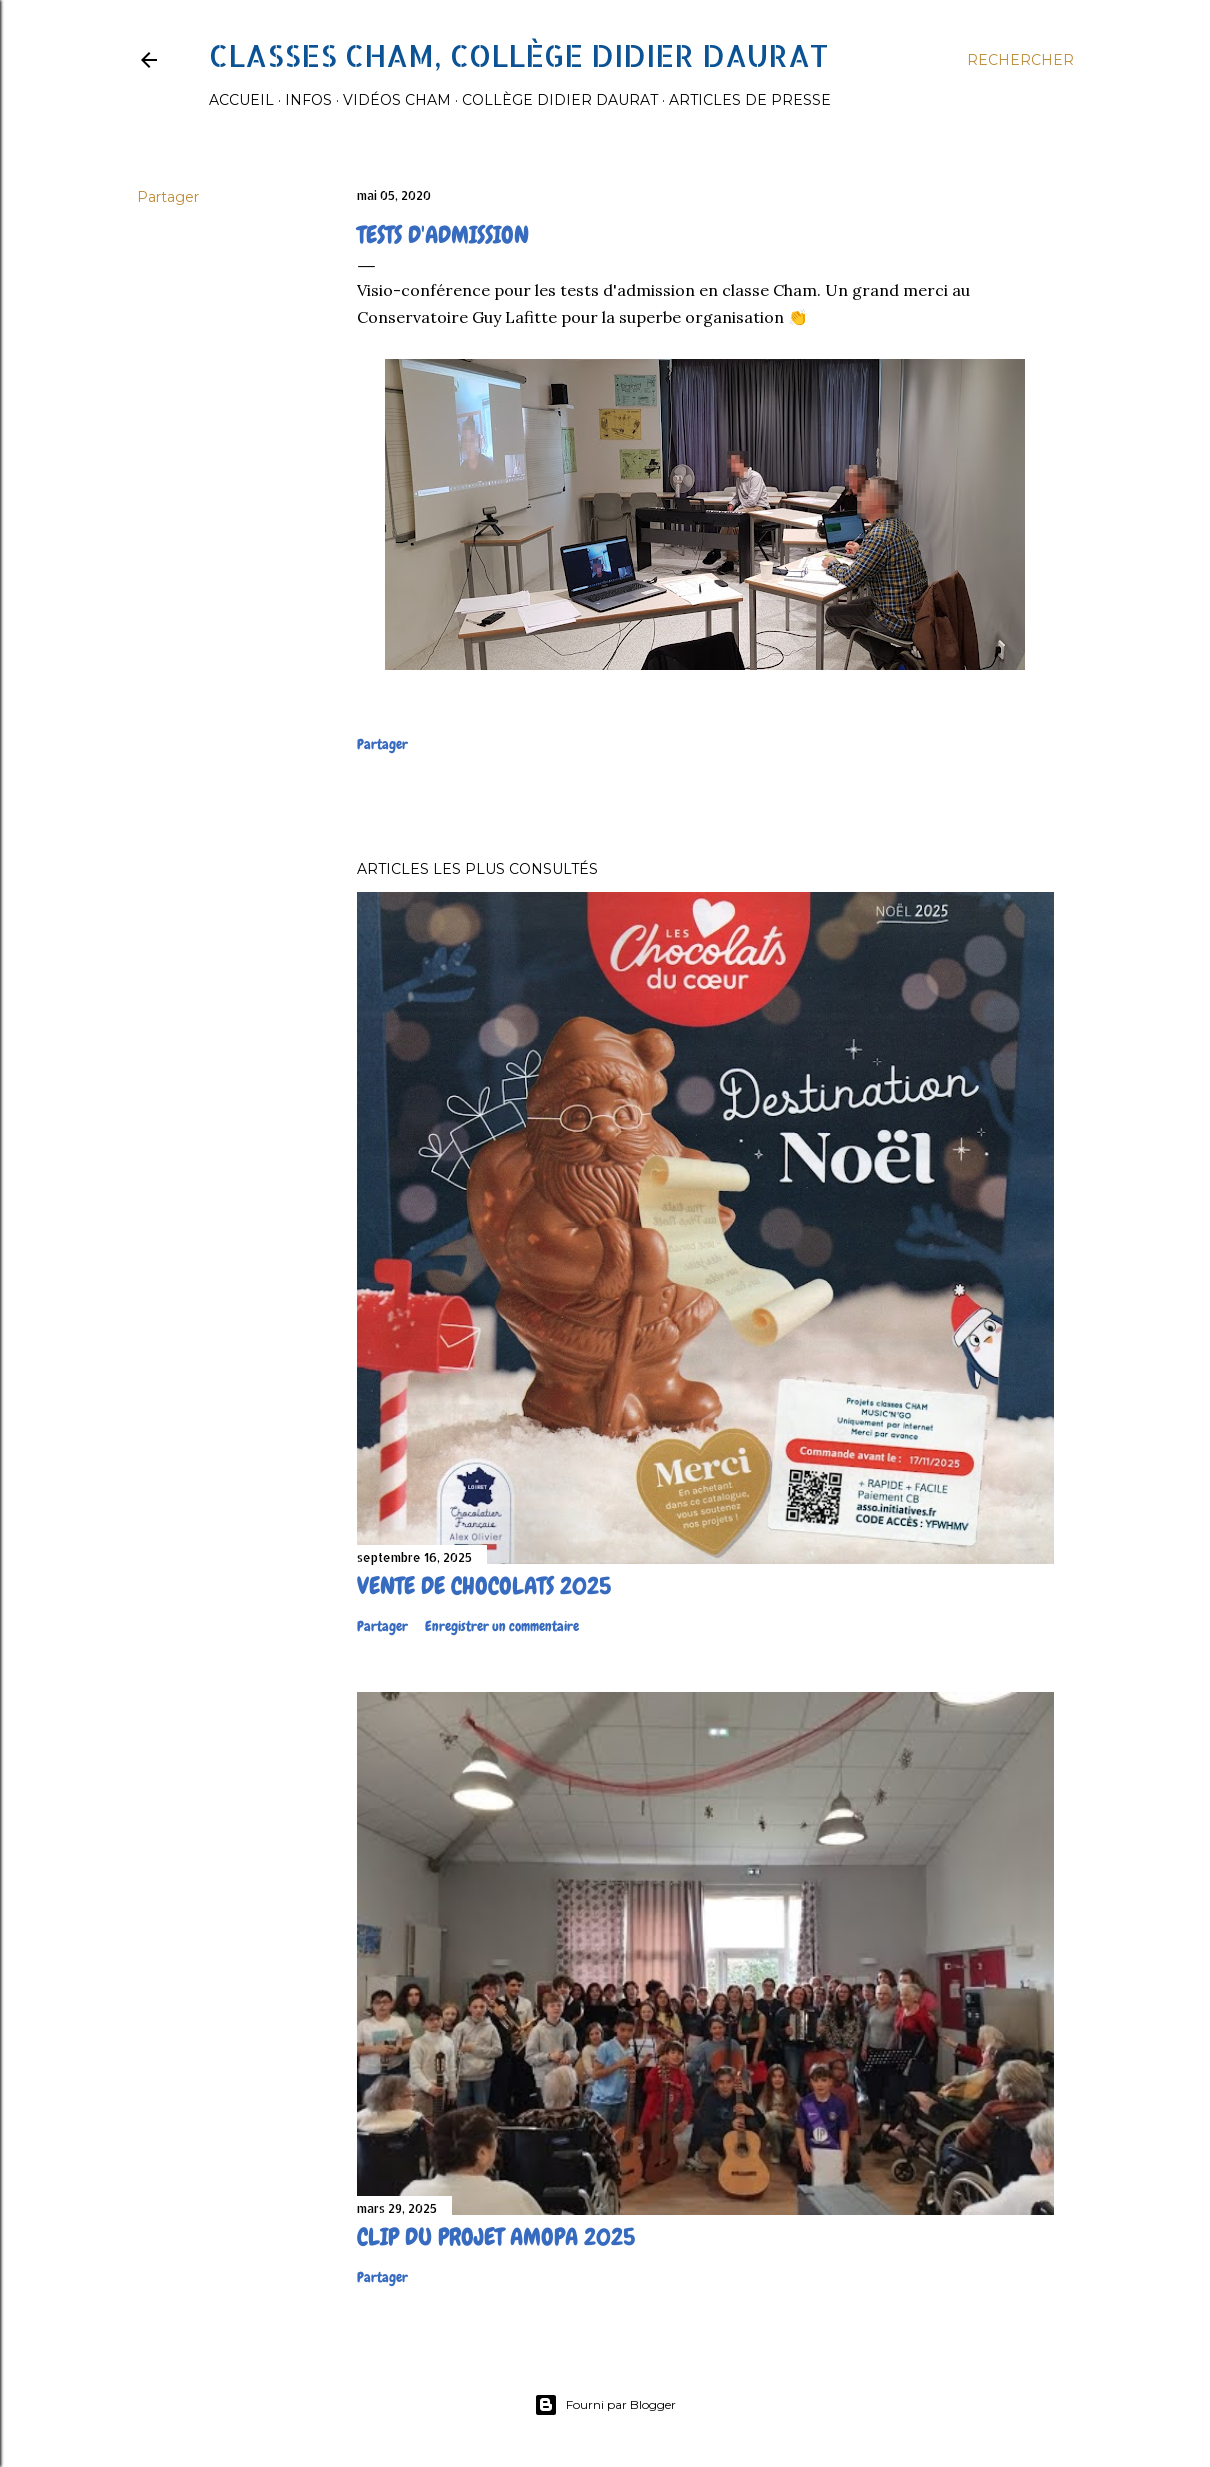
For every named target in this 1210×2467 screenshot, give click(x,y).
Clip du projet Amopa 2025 (496, 2236)
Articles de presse (750, 100)
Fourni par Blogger (605, 2405)
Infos (308, 100)
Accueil (241, 100)
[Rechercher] (1020, 60)
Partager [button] (168, 197)
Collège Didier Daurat (560, 100)
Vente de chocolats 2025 (484, 1585)
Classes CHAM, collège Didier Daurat (518, 55)
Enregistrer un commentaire (502, 1626)
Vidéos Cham (397, 100)
